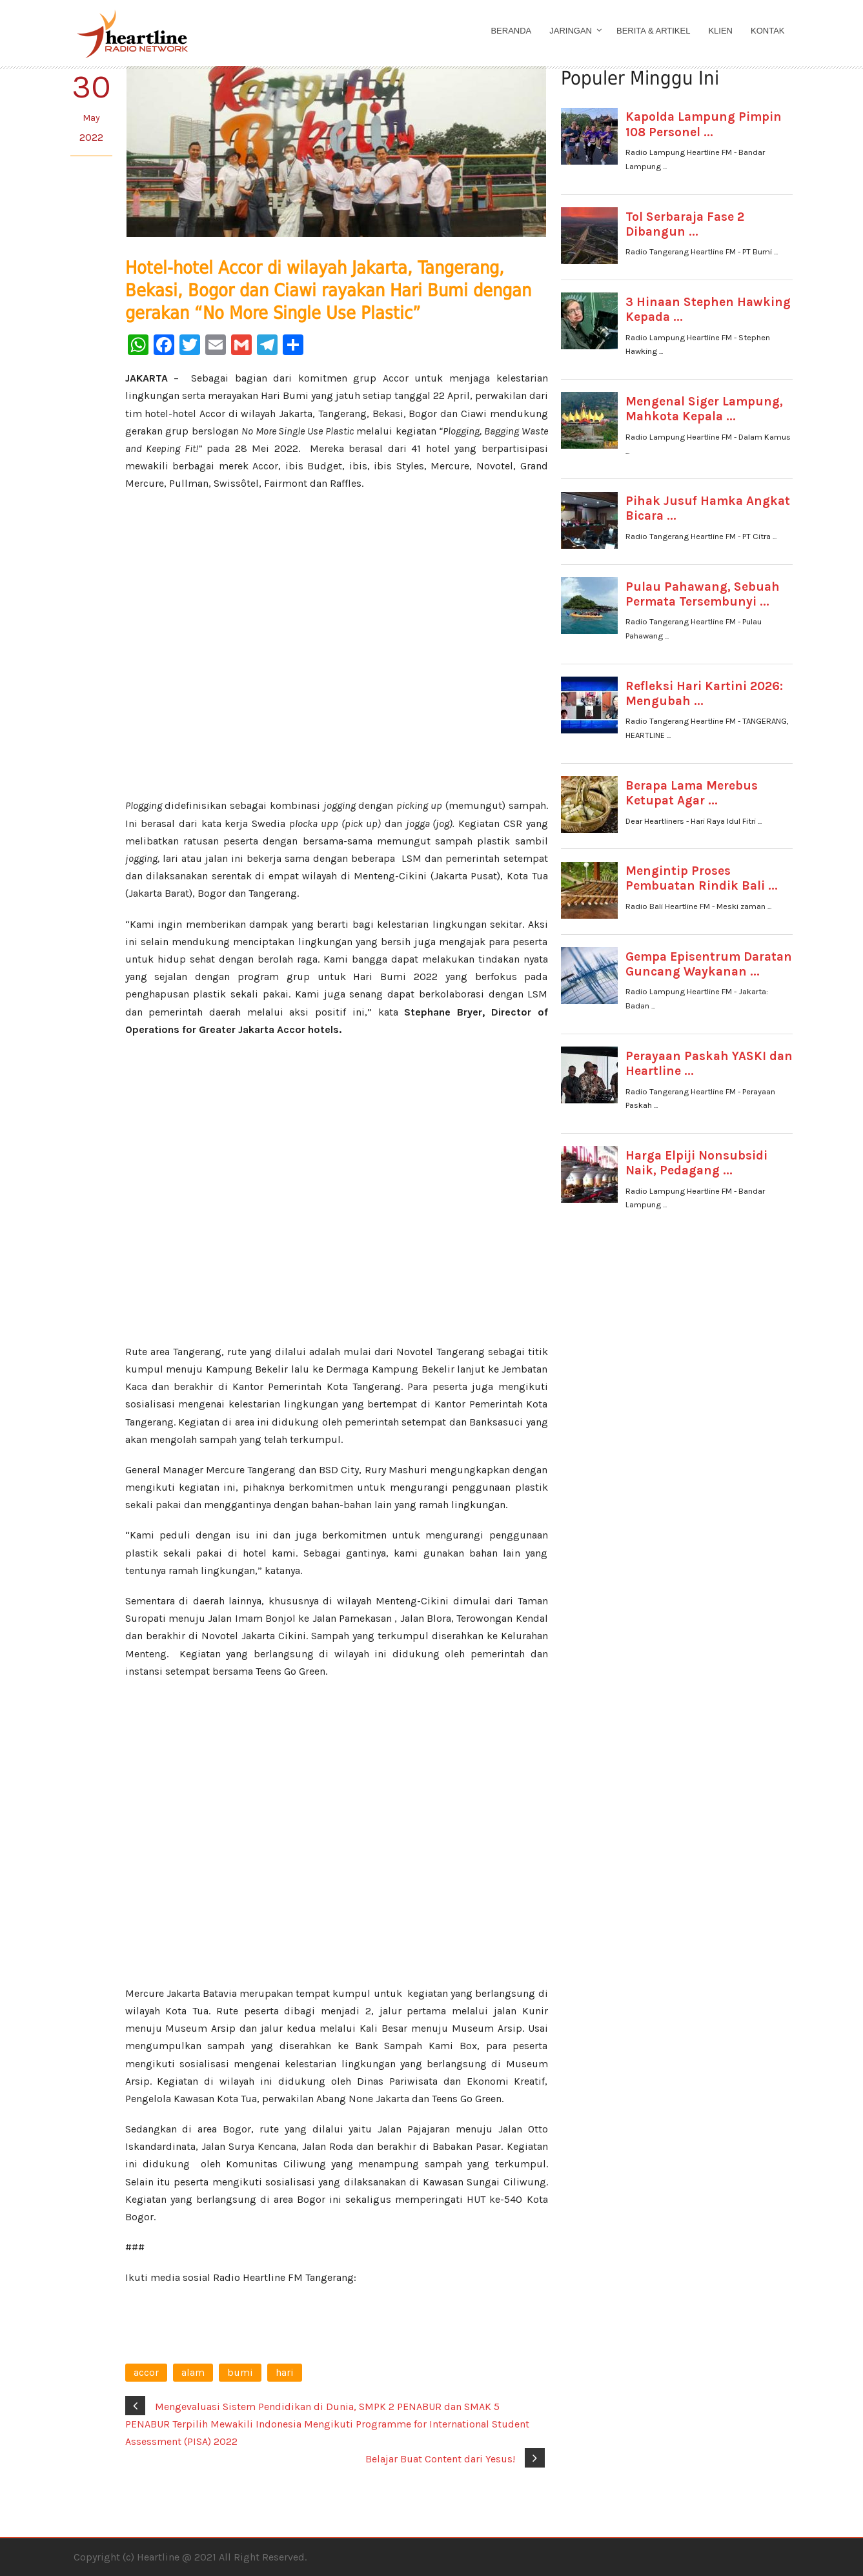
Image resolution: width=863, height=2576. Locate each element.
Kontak (768, 31)
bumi (240, 2372)
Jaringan (570, 31)
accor (146, 2372)
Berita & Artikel (653, 31)
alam (193, 2372)
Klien (720, 31)
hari (285, 2372)
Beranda (511, 31)
